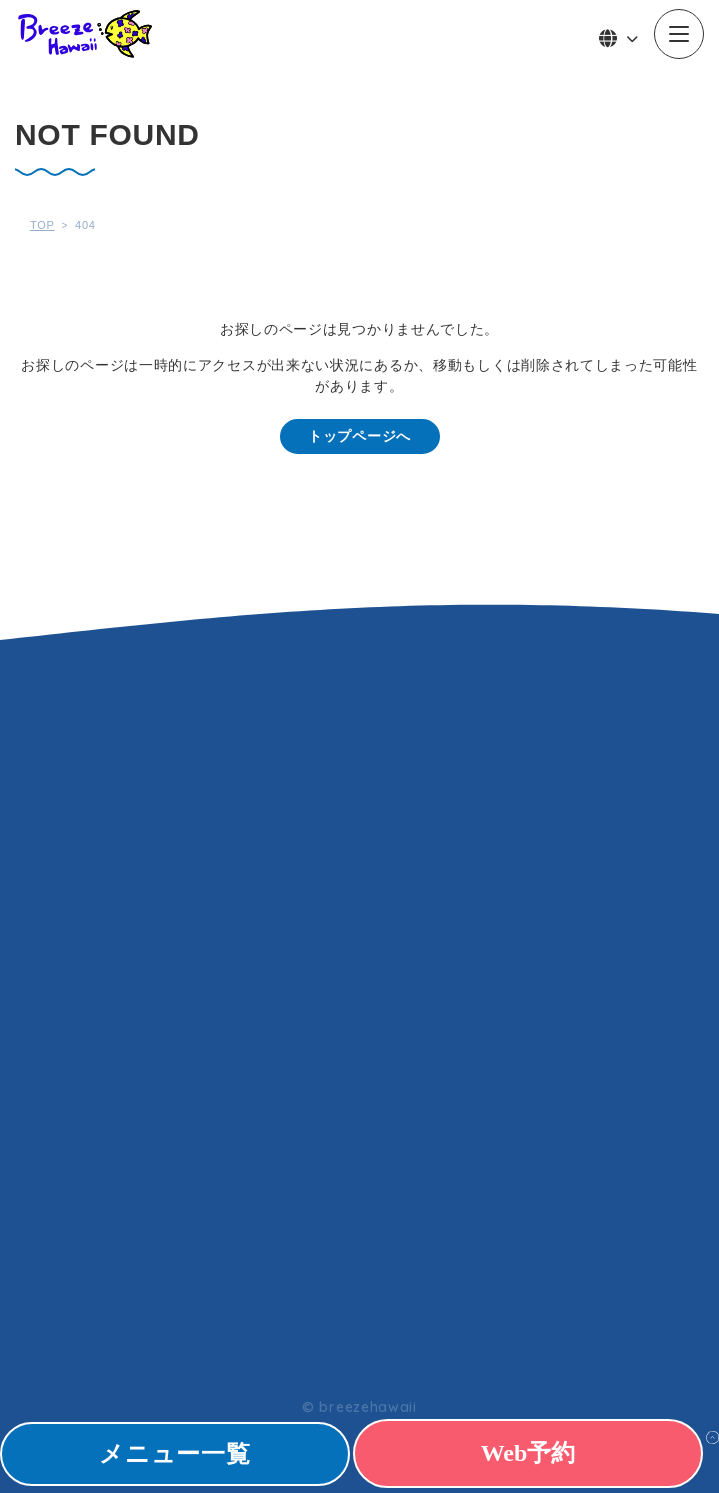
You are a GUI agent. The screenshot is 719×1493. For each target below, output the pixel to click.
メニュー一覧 (174, 1454)
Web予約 (528, 1453)
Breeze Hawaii (85, 34)
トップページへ (359, 436)
